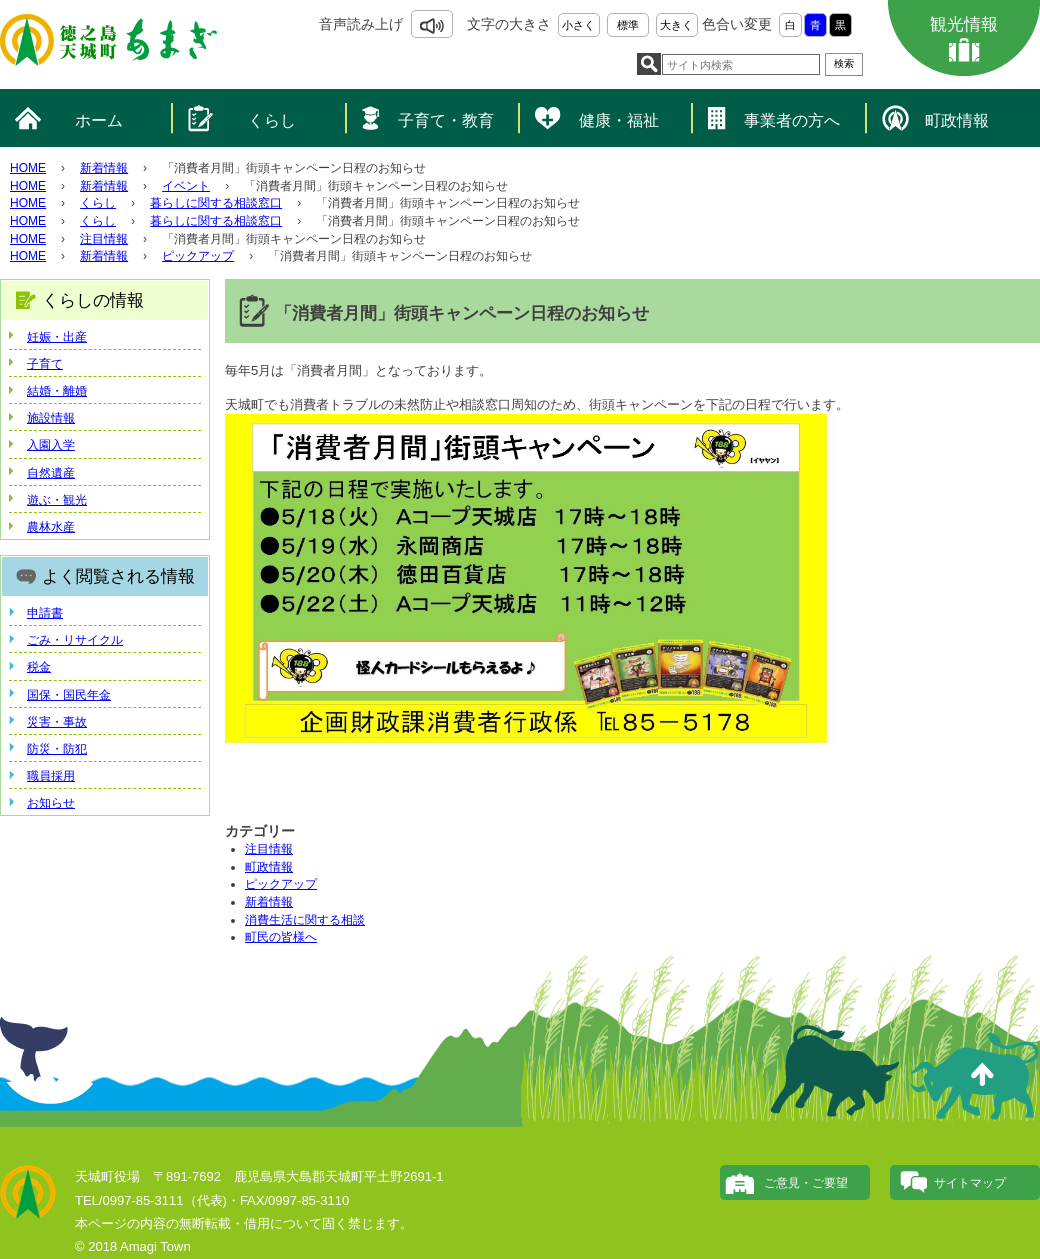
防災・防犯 (57, 749)
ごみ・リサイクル (75, 640)
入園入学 (51, 445)
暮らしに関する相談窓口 (216, 203)
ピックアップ (198, 256)
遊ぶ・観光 (57, 500)
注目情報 (104, 239)
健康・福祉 (619, 120)
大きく (676, 25)
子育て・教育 (446, 120)
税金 (39, 667)
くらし (272, 120)
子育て (45, 364)
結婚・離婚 (57, 391)
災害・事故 (57, 722)
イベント (186, 186)
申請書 (45, 613)
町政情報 (957, 120)
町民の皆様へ (281, 937)
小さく (578, 25)
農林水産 (51, 527)
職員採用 (51, 776)
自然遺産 (51, 473)
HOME (28, 168)
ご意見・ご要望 (806, 1183)
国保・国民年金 (69, 695)
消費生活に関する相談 (305, 920)
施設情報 (51, 418)
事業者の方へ (792, 120)
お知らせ (51, 803)
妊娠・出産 (57, 337)
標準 (628, 25)
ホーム (99, 120)
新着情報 (104, 168)
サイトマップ (970, 1183)
